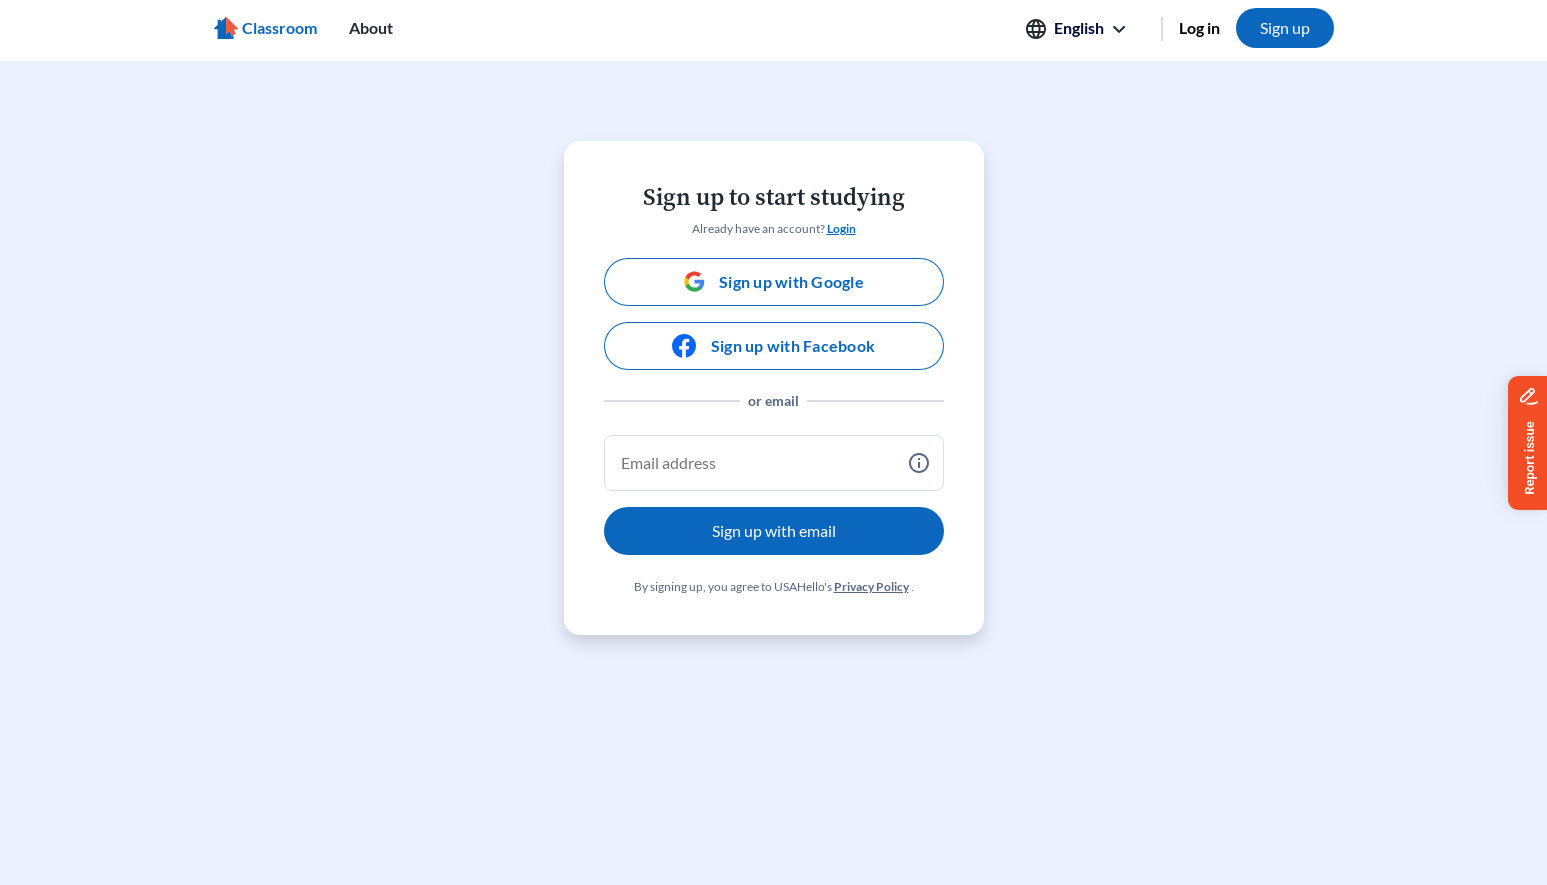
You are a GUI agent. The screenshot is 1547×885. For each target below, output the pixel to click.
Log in (1199, 27)
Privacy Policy (871, 586)
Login (841, 228)
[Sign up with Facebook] (774, 346)
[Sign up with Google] (774, 282)
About (371, 27)
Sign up (1285, 27)
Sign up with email (774, 530)
